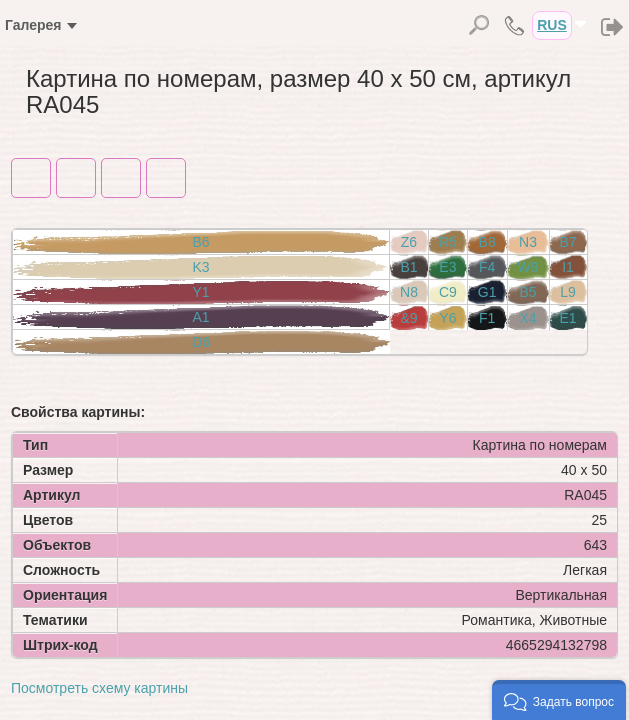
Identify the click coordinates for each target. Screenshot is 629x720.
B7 (568, 242)
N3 (528, 242)
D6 (201, 342)
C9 (448, 292)
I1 (568, 267)
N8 (409, 292)
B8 (487, 242)
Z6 (409, 242)
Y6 (447, 318)
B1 (408, 267)
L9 (568, 292)
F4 (487, 267)
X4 (527, 318)
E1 (568, 318)
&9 (408, 318)
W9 (528, 267)
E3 (447, 267)
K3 (200, 267)
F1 (487, 318)
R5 (448, 242)
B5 (527, 292)
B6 (200, 242)
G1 (487, 292)
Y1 (200, 292)
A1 (200, 317)
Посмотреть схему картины (99, 688)
